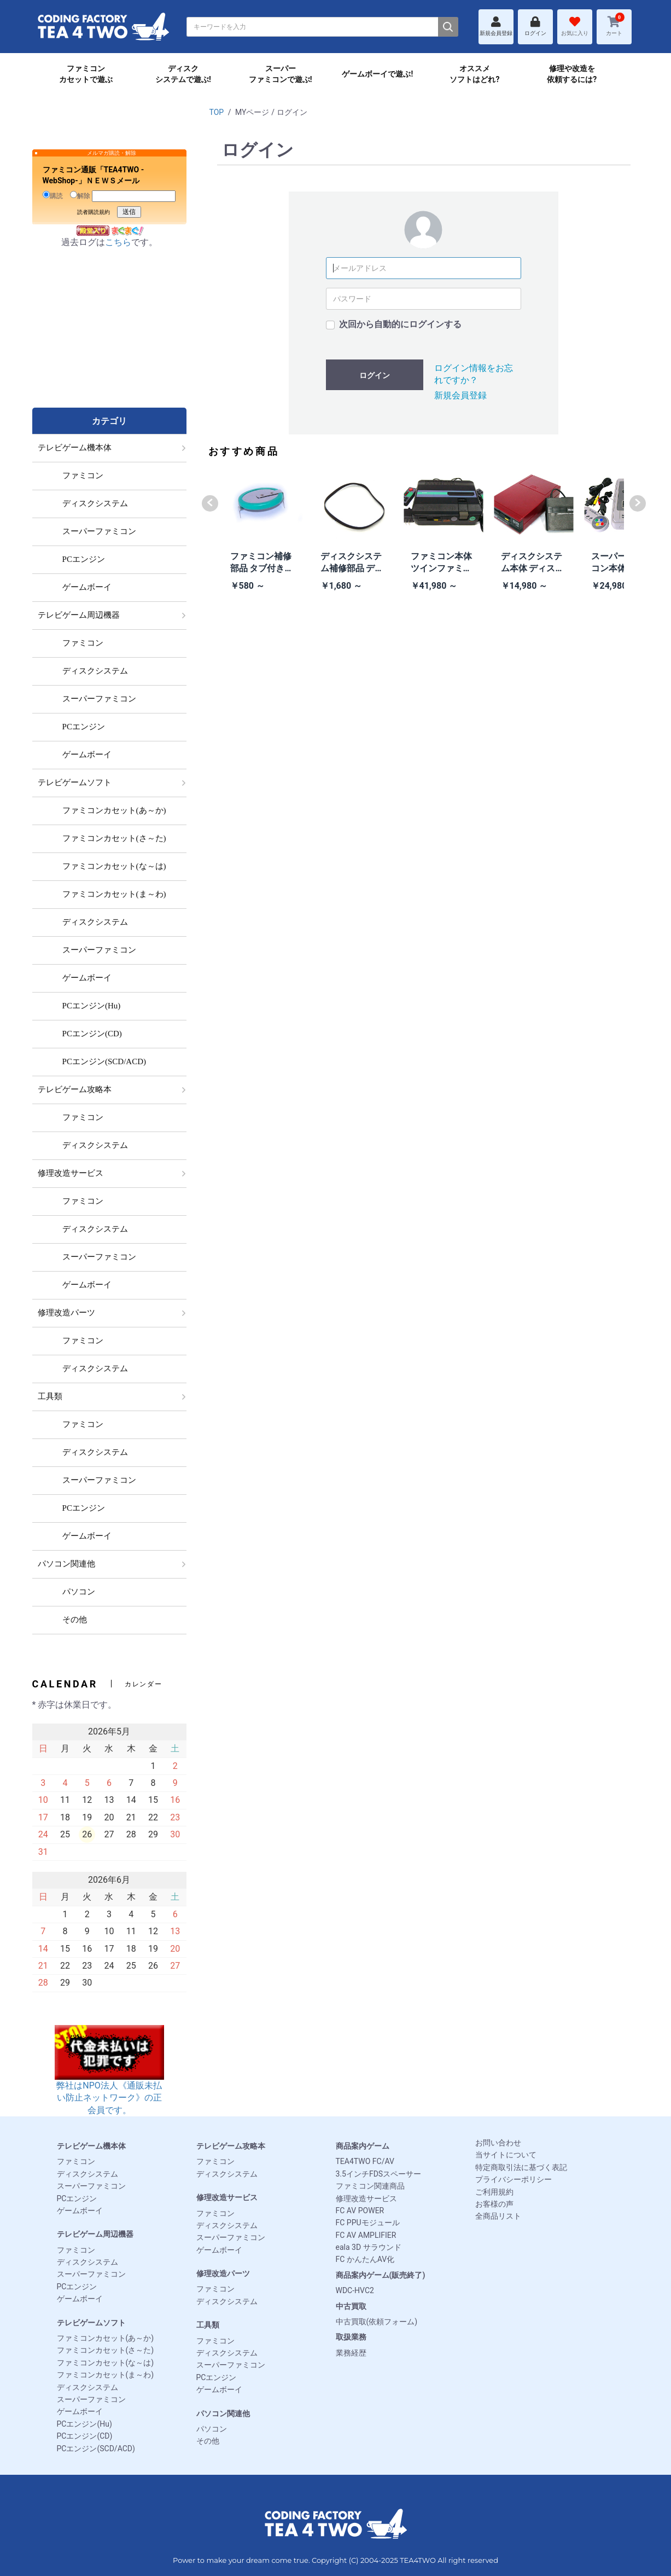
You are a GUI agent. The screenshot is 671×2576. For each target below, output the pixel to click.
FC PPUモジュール (368, 2222)
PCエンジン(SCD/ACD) (96, 2448)
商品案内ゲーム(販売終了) (380, 2275)
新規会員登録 (460, 395)
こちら (118, 242)
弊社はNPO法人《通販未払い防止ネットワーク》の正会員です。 (109, 2080)
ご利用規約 (494, 2192)
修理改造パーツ (223, 2273)
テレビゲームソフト (91, 2322)
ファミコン (76, 2161)
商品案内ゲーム (362, 2146)
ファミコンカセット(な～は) (105, 2362)
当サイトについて (505, 2154)
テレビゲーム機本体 (91, 2146)
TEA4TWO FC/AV (365, 2161)
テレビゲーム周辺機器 (95, 2234)
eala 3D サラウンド (368, 2247)
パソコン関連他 (223, 2413)
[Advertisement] (109, 339)
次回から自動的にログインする (400, 324)
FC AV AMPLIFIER (366, 2235)
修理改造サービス (227, 2197)
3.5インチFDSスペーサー (379, 2173)
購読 (53, 195)
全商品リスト (498, 2216)
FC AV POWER (360, 2210)
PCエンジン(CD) (85, 2436)
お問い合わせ (498, 2142)
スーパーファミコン (91, 2186)
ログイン (374, 375)
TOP (216, 112)
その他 (207, 2440)
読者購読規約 (93, 212)
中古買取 (351, 2306)
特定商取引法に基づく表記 (521, 2167)
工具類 (207, 2324)
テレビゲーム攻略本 (230, 2146)
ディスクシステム (87, 2173)
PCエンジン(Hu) (84, 2424)
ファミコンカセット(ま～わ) (105, 2374)
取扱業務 (351, 2337)
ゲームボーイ (80, 2210)
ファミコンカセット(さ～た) (105, 2350)
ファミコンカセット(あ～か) (105, 2338)
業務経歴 (351, 2352)
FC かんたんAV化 (365, 2259)
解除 (80, 195)
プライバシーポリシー (513, 2179)
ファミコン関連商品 (370, 2186)
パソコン (211, 2428)
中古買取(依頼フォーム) (377, 2321)
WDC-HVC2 (355, 2290)
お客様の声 (494, 2204)
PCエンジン (77, 2198)
